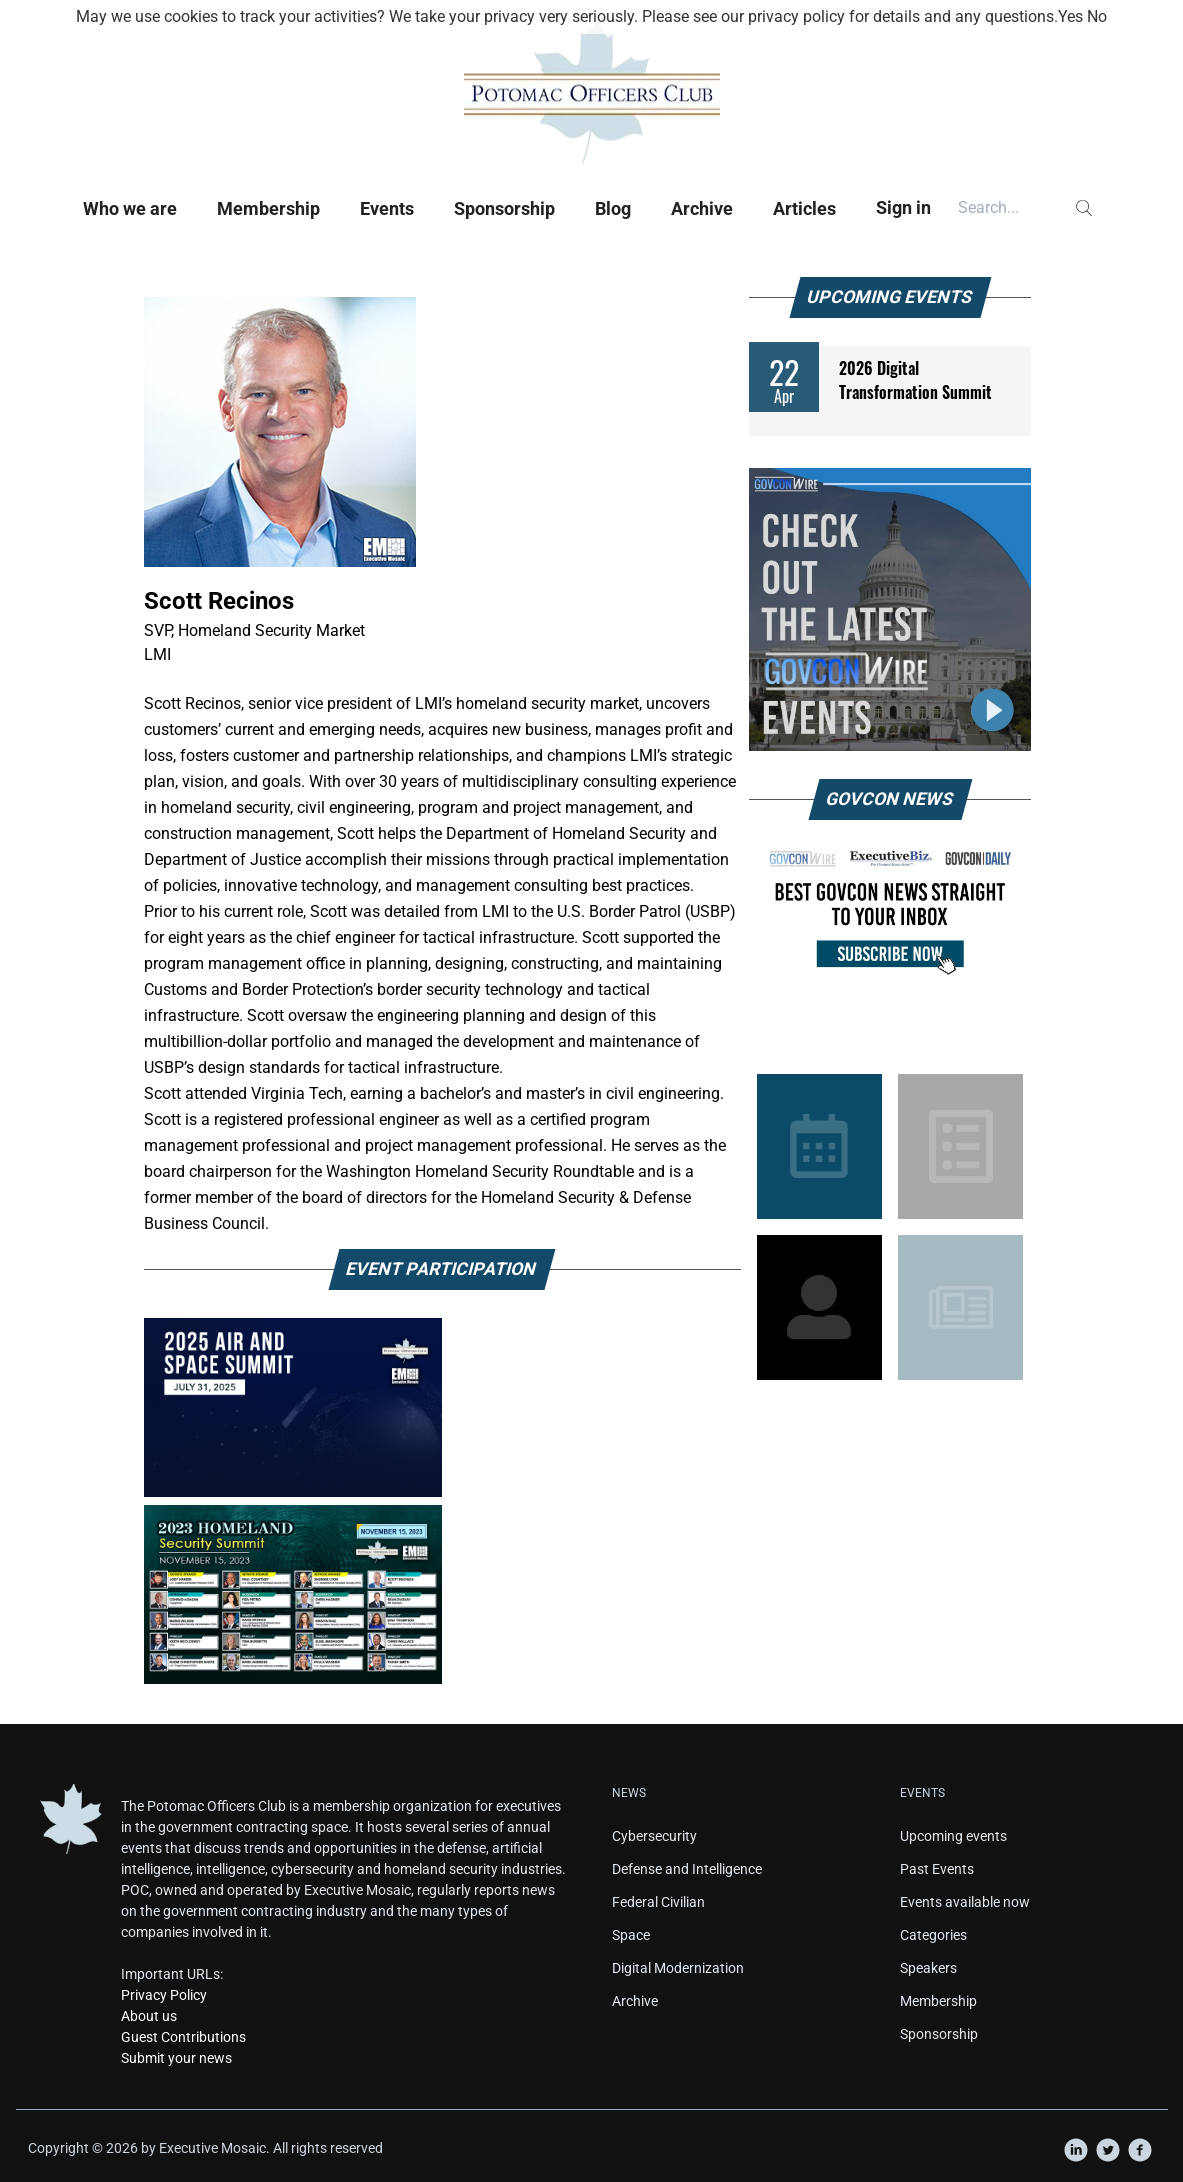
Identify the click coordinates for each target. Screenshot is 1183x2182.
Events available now (965, 1902)
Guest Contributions (183, 2037)
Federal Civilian (658, 1902)
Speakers (928, 1968)
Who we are (130, 208)
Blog (613, 208)
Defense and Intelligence (687, 1869)
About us (149, 2016)
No (1097, 16)
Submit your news (176, 2058)
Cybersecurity (654, 1836)
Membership (268, 208)
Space (631, 1935)
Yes (1070, 16)
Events (387, 208)
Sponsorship (504, 208)
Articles (804, 208)
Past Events (937, 1869)
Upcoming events (953, 1836)
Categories (933, 1935)
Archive (702, 208)
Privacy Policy (164, 1995)
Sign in (903, 207)
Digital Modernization (678, 1968)
